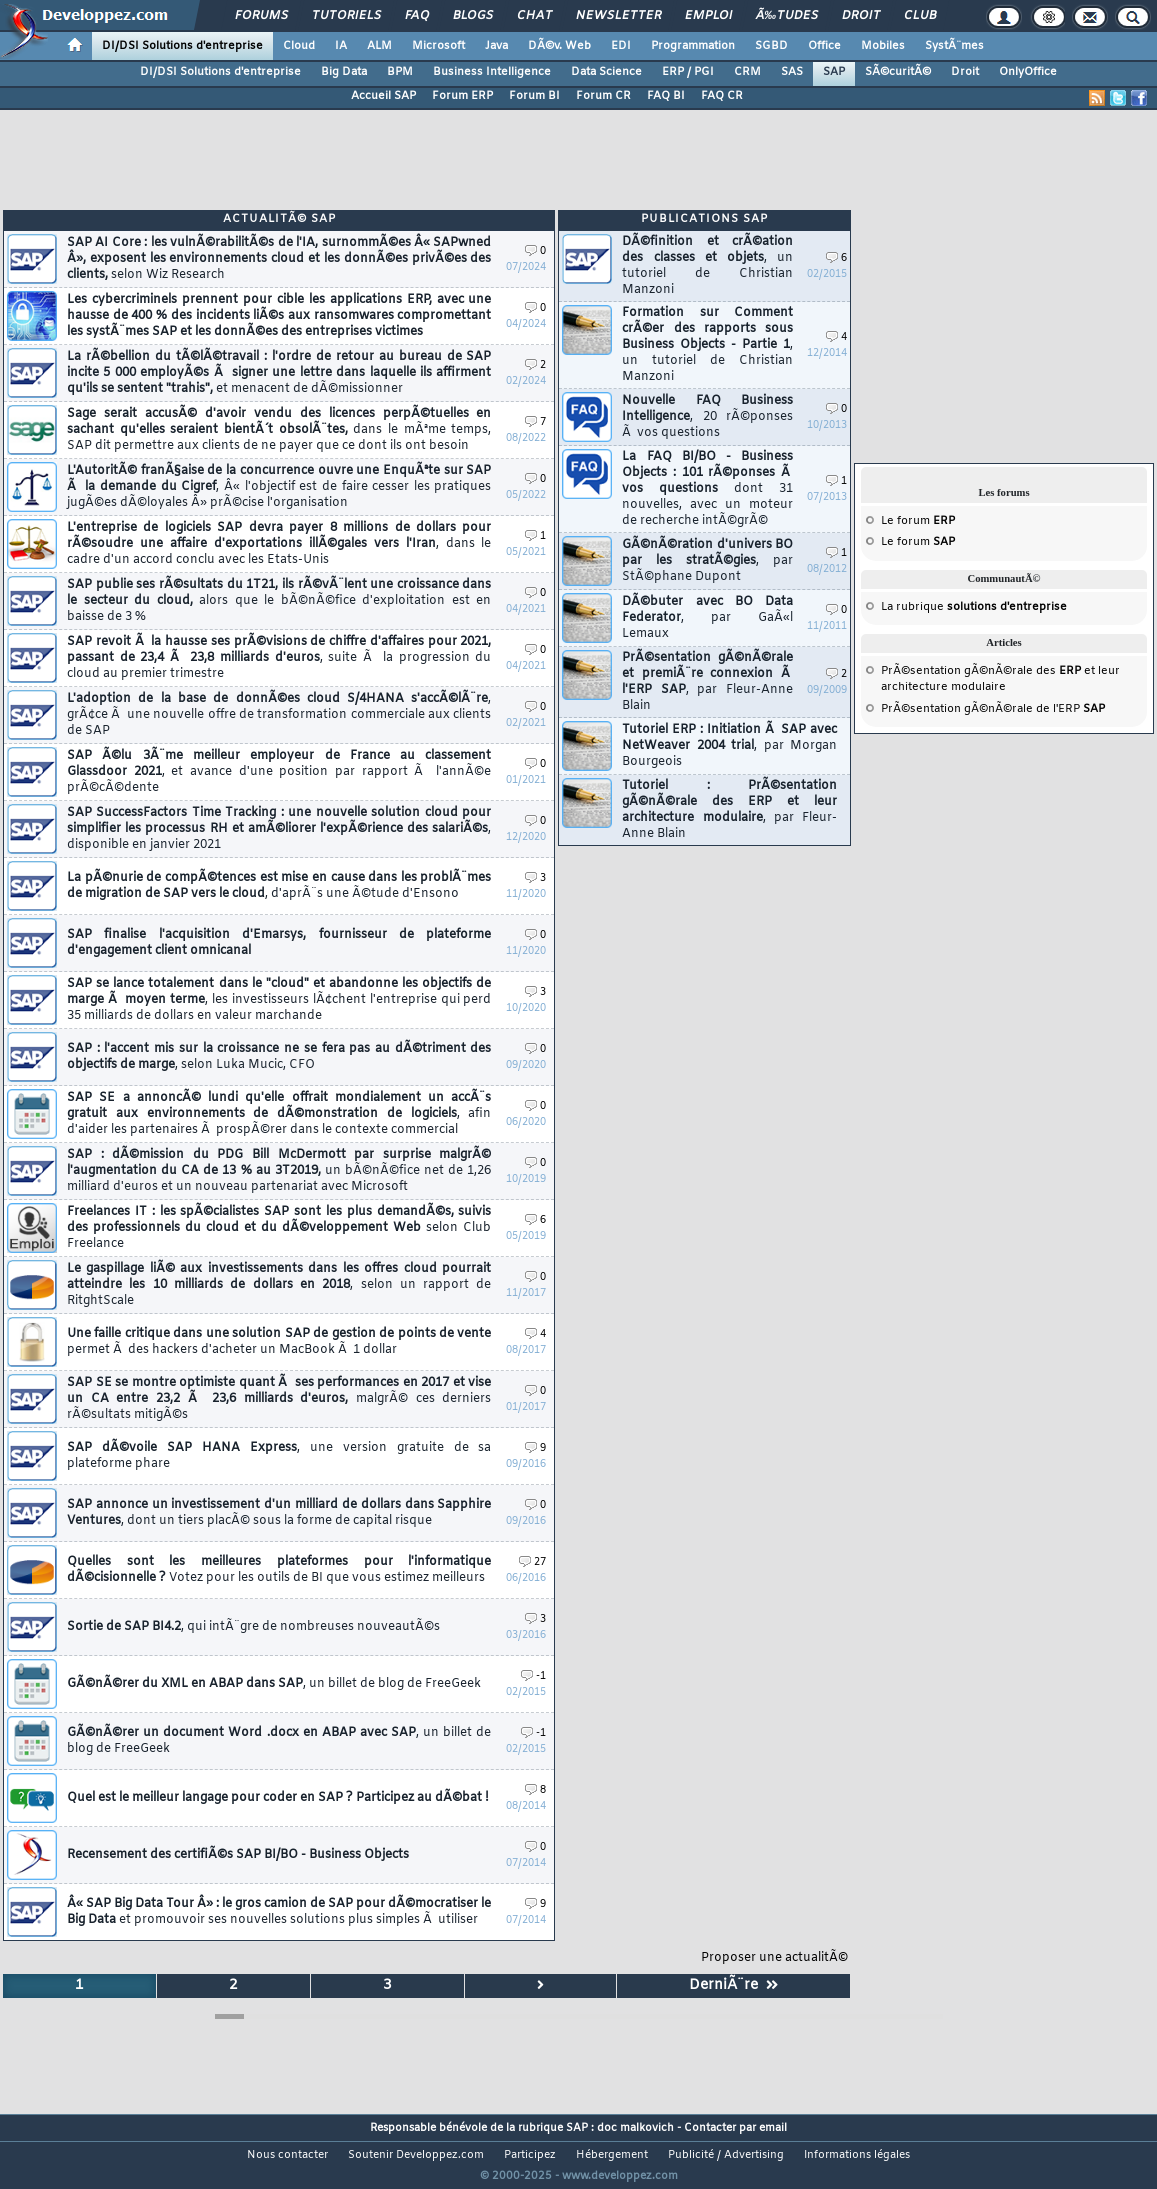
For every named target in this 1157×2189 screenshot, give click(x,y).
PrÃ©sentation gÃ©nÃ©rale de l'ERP (993, 709)
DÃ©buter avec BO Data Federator (707, 618)
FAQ (417, 16)
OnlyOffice (1028, 72)
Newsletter (618, 16)
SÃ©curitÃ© (898, 72)
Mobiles (883, 46)
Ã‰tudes (787, 16)
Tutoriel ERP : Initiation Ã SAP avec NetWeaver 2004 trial (729, 746)
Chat (534, 16)
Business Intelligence (492, 72)
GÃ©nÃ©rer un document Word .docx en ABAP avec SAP (279, 1741)
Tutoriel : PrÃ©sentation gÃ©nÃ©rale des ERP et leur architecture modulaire (729, 810)
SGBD (771, 46)
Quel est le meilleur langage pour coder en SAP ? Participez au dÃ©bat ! (278, 1798)
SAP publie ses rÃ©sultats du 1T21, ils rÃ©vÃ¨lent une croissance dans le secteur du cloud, (279, 601)
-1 (533, 1676)
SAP (834, 72)
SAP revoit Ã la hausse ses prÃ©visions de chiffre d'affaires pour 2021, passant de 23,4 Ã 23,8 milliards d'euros (279, 658)
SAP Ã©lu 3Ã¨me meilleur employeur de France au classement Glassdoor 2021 (279, 772)
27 (532, 1562)
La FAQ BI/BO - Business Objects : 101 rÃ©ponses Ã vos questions (707, 489)
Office (824, 46)
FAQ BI (666, 96)
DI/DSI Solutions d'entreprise (182, 46)
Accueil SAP (383, 96)
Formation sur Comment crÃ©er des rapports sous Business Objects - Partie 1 (707, 345)
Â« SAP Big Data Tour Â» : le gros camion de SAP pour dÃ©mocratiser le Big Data (279, 1912)
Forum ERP (462, 96)
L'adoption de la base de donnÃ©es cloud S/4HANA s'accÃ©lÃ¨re (279, 715)
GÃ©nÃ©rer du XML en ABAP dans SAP (274, 1684)
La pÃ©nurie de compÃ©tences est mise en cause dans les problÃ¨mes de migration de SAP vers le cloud (279, 886)
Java (496, 46)
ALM (379, 46)
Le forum (918, 521)
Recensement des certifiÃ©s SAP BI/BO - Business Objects (238, 1855)
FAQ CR (722, 96)
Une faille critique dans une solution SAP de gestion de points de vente (279, 1342)
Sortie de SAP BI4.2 (253, 1627)
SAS (792, 72)
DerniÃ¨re (733, 1985)
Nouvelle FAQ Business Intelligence (707, 417)
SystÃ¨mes (954, 46)
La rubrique (974, 607)
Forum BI (534, 96)
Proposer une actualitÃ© (774, 1958)
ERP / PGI (688, 72)
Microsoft (438, 46)
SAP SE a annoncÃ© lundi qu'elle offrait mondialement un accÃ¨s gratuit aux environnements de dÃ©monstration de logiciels (279, 1114)
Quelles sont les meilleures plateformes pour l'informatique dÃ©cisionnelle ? (279, 1570)
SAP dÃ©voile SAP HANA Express (279, 1456)
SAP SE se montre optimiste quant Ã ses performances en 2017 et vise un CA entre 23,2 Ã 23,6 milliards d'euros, (279, 1399)
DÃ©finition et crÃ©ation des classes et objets (707, 266)
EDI (621, 46)
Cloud (299, 46)
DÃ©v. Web (559, 46)
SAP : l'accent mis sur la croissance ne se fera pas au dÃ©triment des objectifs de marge (279, 1057)
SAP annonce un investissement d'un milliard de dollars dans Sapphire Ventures (279, 1513)
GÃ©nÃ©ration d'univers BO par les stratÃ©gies (707, 561)
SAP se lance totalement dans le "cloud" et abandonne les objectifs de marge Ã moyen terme (279, 1000)
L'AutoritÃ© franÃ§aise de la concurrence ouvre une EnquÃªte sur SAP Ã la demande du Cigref (279, 487)
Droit (861, 16)
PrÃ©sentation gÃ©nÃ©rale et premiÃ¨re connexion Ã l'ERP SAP (707, 682)
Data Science (606, 72)
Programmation (693, 46)
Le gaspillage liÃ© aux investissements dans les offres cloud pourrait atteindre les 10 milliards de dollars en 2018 (279, 1285)
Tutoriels (346, 16)
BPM (400, 72)
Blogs (473, 16)
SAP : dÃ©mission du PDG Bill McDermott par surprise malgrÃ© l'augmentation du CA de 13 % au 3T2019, (279, 1171)
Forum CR (603, 96)
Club (920, 16)
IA (341, 46)
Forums (261, 16)
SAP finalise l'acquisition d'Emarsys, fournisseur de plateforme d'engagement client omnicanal (279, 943)
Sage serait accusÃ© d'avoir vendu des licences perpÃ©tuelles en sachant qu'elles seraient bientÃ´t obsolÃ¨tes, (279, 430)
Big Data (344, 72)
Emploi (708, 16)
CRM (747, 72)
